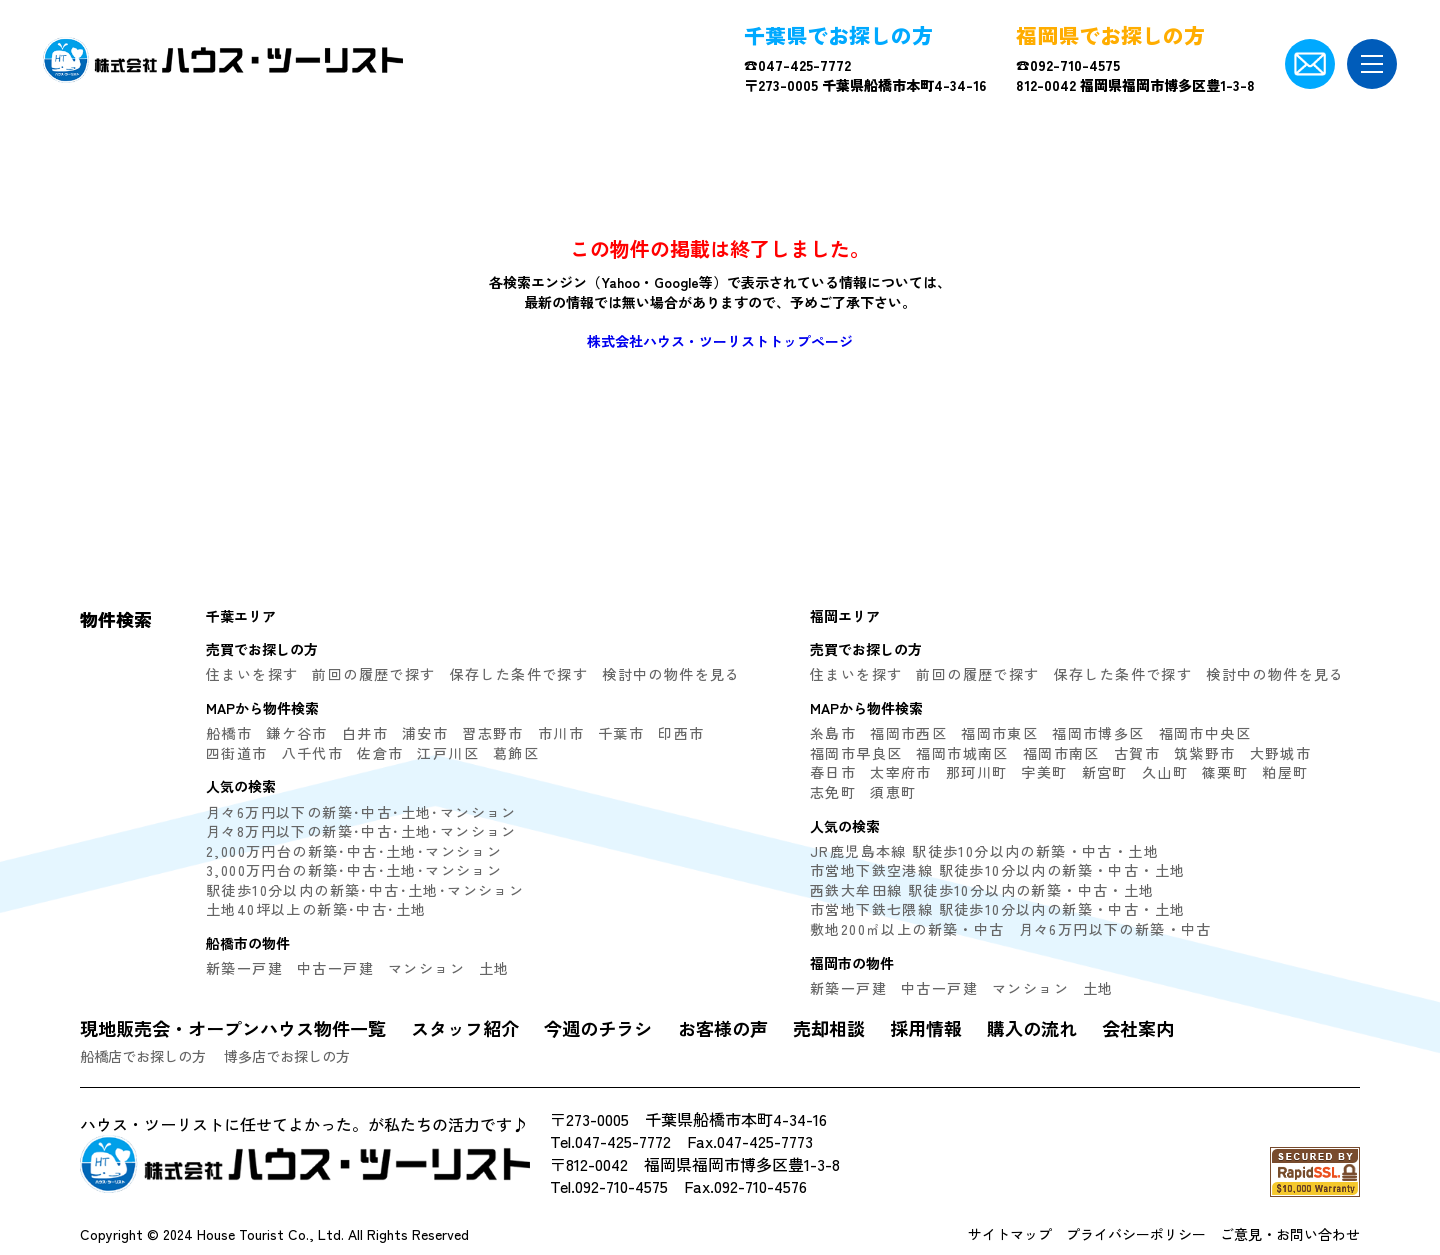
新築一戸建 (244, 968)
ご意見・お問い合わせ (1290, 1234)
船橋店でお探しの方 (143, 1056)
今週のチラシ (598, 1028)
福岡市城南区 (962, 753)
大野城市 (1281, 753)
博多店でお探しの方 (287, 1056)
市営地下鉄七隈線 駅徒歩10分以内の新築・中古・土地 (997, 909)
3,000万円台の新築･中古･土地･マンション (354, 870)
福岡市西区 (908, 733)
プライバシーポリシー (1136, 1234)
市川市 (561, 733)
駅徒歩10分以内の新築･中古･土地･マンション (365, 890)
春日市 (833, 772)
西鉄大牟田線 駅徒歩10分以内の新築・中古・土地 (982, 890)
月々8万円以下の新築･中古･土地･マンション (361, 831)
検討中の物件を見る (671, 674)
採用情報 (926, 1028)
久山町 (1165, 772)
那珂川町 (977, 772)
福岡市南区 (1061, 753)
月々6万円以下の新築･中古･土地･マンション (361, 812)
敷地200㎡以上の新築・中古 (907, 929)
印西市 (681, 733)
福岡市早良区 (856, 753)
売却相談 (829, 1028)
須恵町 (893, 792)
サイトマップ (1010, 1234)
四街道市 (237, 753)
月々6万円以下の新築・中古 (1115, 929)
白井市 (365, 733)
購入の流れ (1032, 1028)
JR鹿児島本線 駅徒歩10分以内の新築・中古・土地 (984, 851)
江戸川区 (448, 753)
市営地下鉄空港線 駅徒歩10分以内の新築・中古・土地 (997, 870)
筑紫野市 (1205, 753)
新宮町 (1105, 772)
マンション (426, 968)
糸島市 (833, 733)
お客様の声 (723, 1028)
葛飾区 (516, 753)
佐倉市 (380, 753)
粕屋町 (1285, 772)
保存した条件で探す (519, 674)
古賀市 (1137, 753)
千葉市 (621, 733)
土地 (494, 968)
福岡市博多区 (1098, 733)
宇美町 (1044, 772)
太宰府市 (901, 772)
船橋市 (229, 733)
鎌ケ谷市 (297, 733)
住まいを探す (252, 674)
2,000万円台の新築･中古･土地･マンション (354, 851)
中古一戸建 (335, 968)
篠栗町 (1225, 772)
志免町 (833, 792)
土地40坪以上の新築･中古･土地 (316, 909)
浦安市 (425, 733)
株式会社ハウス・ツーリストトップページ (720, 341)
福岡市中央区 (1205, 733)
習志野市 (493, 733)
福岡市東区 (999, 733)
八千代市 (313, 753)
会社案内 (1138, 1028)
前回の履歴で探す (373, 674)
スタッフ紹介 (465, 1028)
